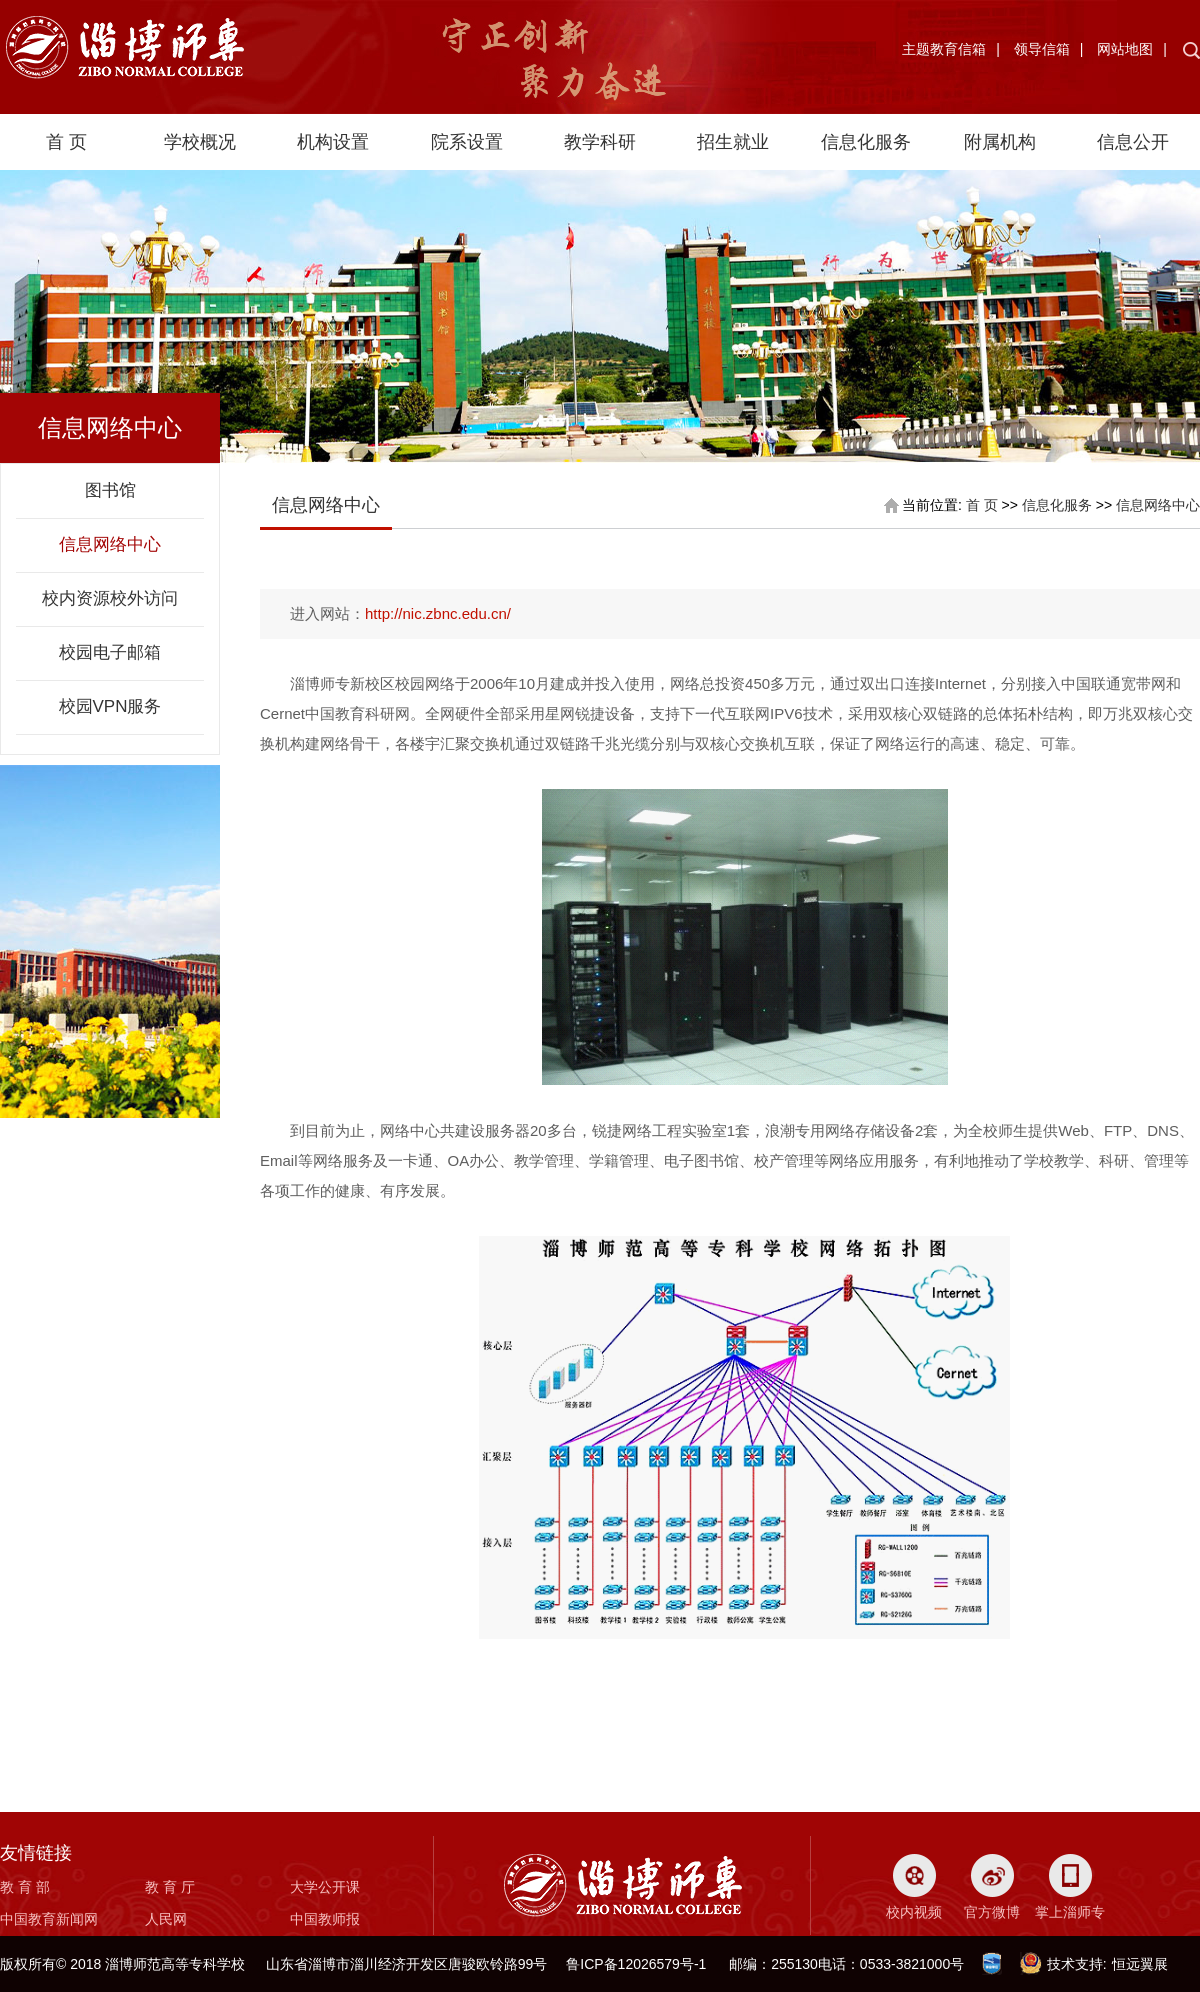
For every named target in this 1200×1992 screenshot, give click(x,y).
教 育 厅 (170, 1887)
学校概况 (200, 142)
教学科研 (600, 142)
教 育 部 (25, 1887)
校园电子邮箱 (110, 652)
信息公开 (1133, 142)
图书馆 (110, 490)
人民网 (166, 1919)
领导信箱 (1042, 49)
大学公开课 (325, 1887)
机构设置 (333, 142)
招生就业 (733, 142)
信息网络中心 (110, 544)
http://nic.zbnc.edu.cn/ (438, 613)
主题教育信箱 (944, 49)
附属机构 (1000, 142)
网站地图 (1125, 49)
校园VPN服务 (110, 706)
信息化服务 (866, 142)
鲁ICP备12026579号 (630, 1964)
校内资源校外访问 (110, 598)
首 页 (66, 142)
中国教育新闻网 (49, 1919)
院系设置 (467, 142)
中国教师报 (325, 1919)
